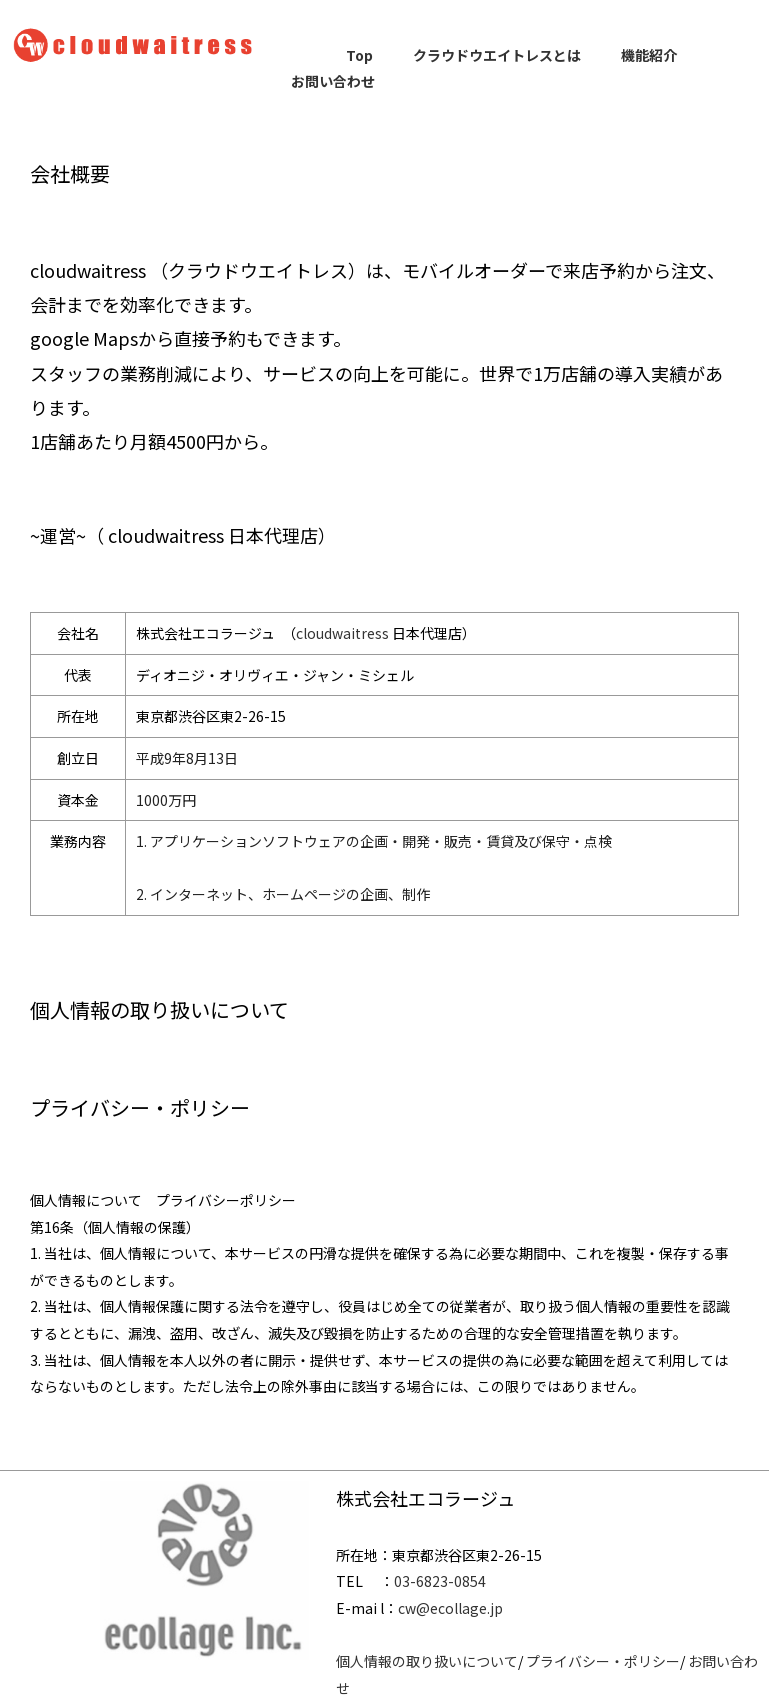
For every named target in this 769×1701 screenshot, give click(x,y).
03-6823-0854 (440, 1581)
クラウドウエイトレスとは (497, 55)
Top (359, 55)
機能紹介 (649, 55)
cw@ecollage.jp (450, 1608)
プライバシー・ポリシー (603, 1661)
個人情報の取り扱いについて (427, 1661)
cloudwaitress (342, 633)
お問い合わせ (333, 81)
